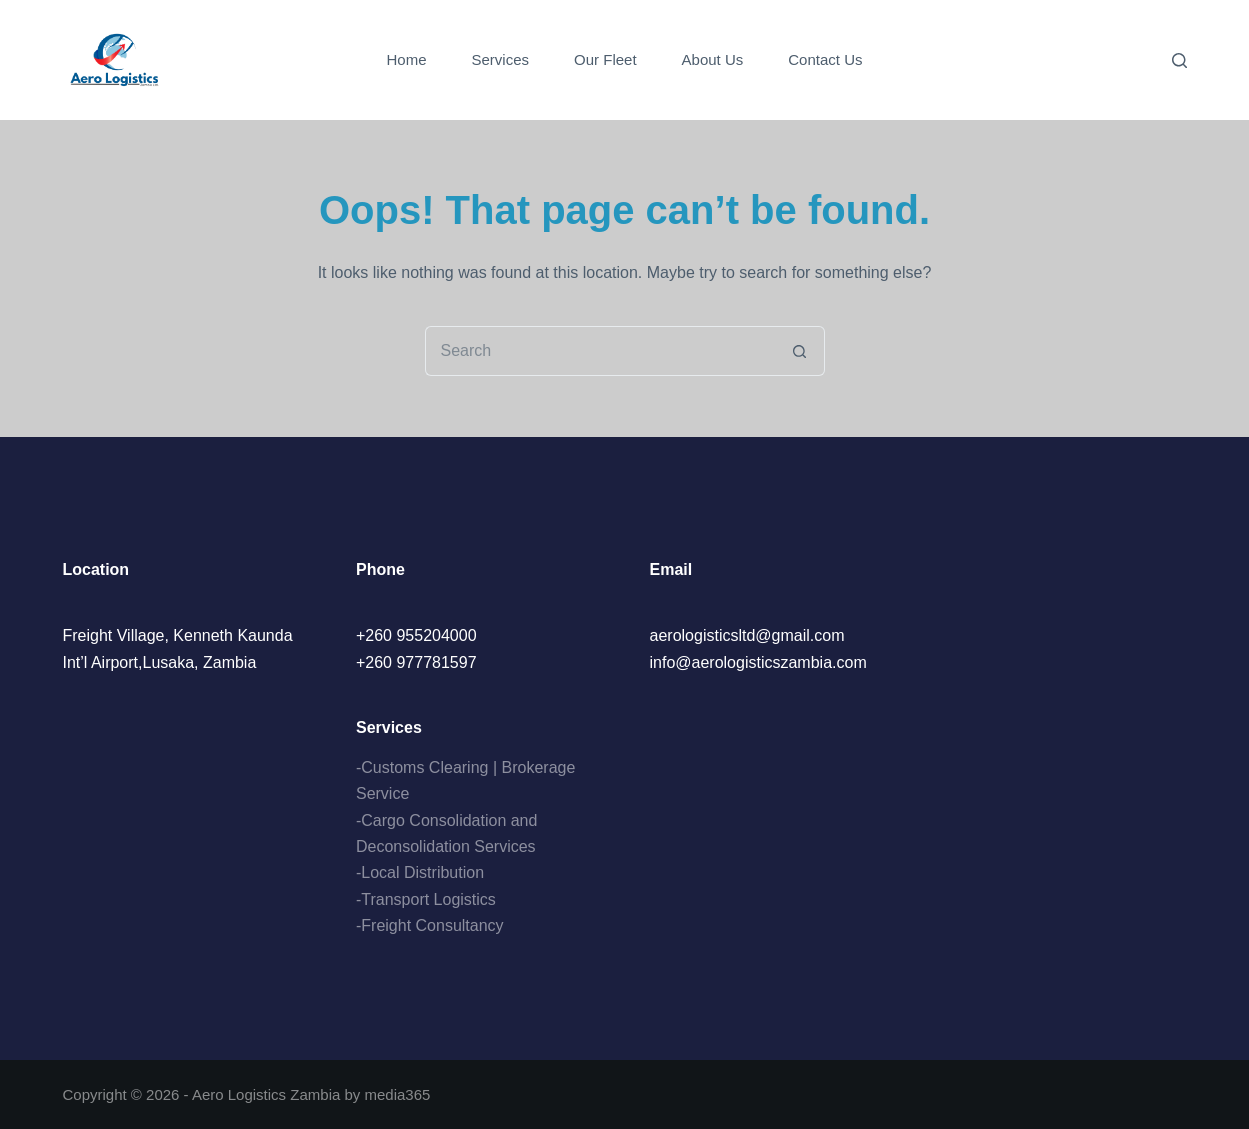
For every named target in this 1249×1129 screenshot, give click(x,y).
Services (501, 59)
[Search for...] (600, 351)
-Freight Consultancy (430, 925)
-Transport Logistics (426, 899)
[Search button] (800, 351)
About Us (713, 59)
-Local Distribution (420, 872)
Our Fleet (605, 59)
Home (407, 59)
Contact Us (825, 59)
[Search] (1179, 60)
